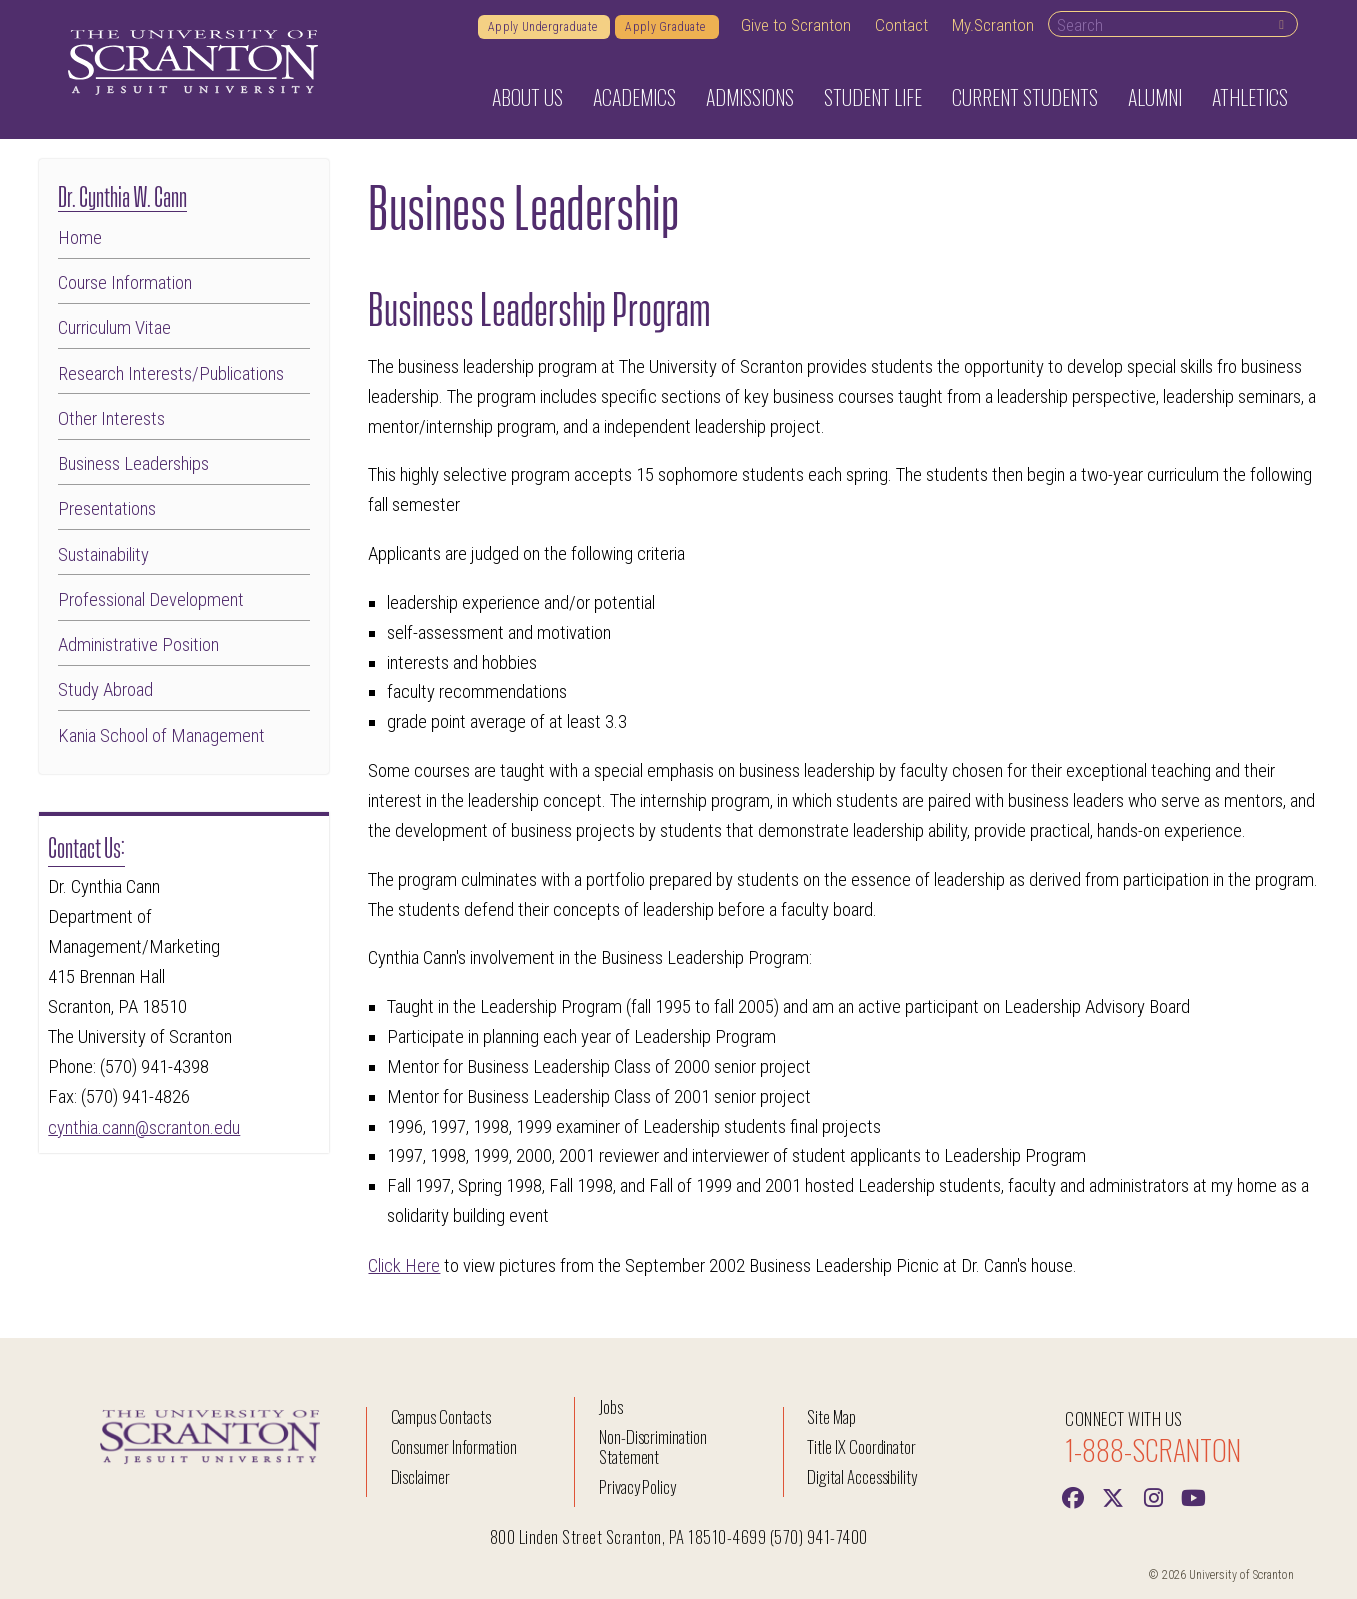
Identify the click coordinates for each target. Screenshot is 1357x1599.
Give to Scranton (796, 25)
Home (80, 238)
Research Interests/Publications (171, 374)
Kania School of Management (161, 736)
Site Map (831, 1415)
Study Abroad (105, 690)
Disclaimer (421, 1475)
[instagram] (1153, 1495)
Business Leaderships (133, 464)
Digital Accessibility (862, 1475)
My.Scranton (993, 25)
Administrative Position (138, 645)
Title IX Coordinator (861, 1445)
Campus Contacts (441, 1415)
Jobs (611, 1405)
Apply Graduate (666, 27)
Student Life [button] (873, 97)
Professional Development (151, 600)
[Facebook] (1073, 1495)
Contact (901, 25)
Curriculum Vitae (114, 328)
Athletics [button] (1250, 97)
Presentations (107, 509)
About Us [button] (527, 97)
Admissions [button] (750, 97)
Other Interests (111, 419)
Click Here (404, 1265)
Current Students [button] (1025, 97)
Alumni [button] (1155, 97)
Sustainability (103, 555)
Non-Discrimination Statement (653, 1445)
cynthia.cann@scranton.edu (144, 1127)
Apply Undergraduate (544, 27)
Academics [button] (634, 97)
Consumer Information (454, 1445)
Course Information (125, 283)
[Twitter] (1113, 1495)
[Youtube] (1193, 1495)
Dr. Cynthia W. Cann (122, 194)
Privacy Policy (637, 1485)
